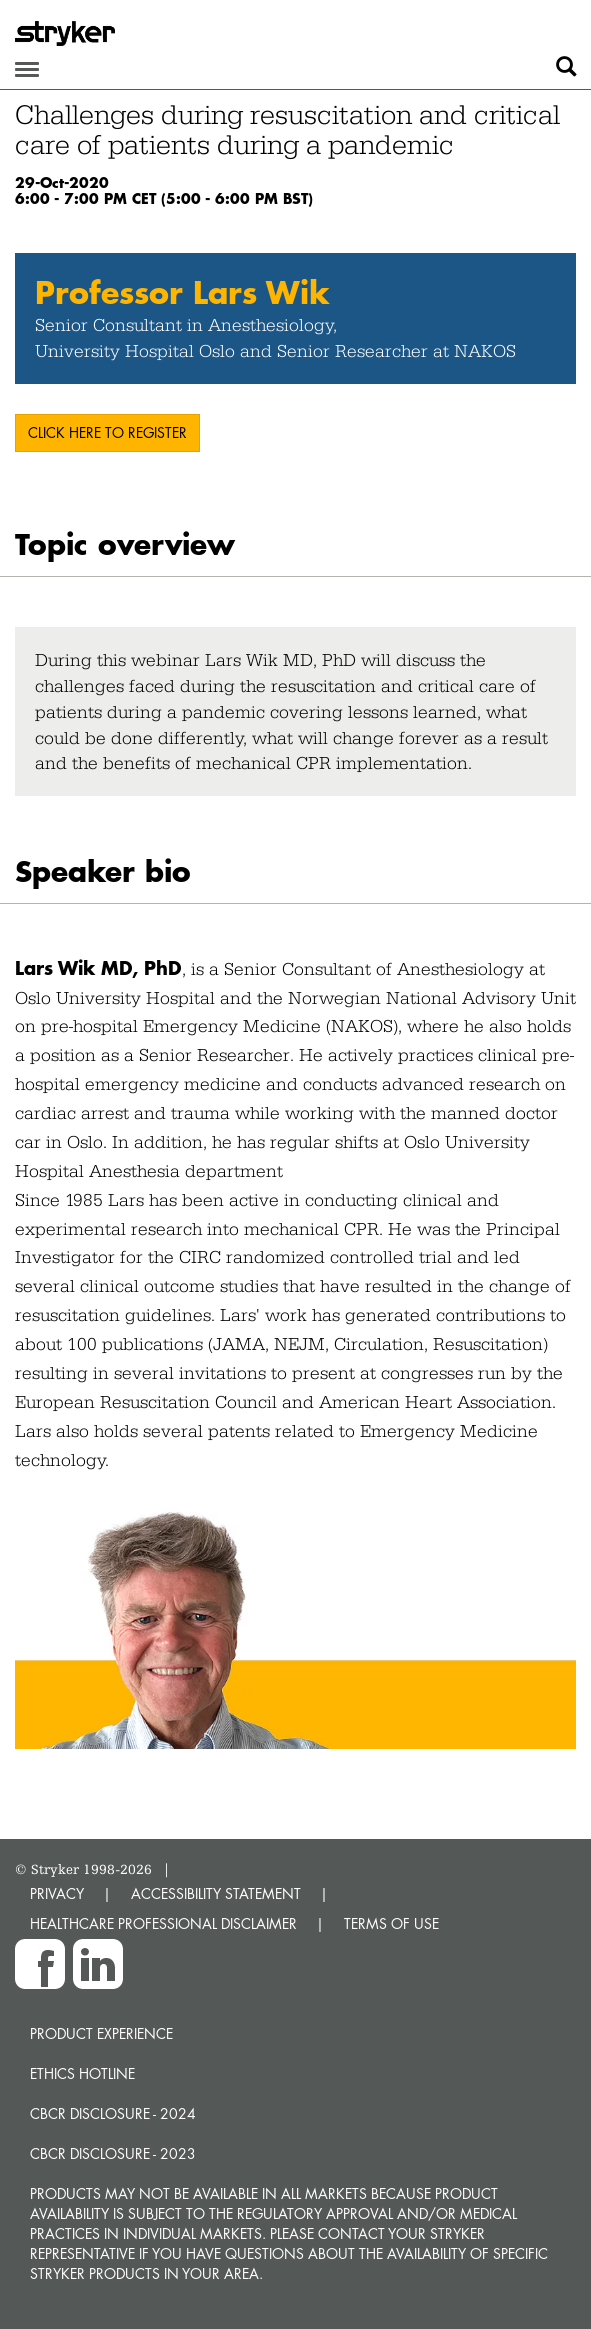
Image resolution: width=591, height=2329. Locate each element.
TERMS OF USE (391, 1923)
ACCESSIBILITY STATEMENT (216, 1893)
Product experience (101, 2033)
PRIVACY (57, 1893)
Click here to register (107, 432)
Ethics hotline (82, 2073)
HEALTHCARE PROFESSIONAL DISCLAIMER (163, 1923)
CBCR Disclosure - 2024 (113, 2113)
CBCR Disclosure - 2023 (113, 2153)
